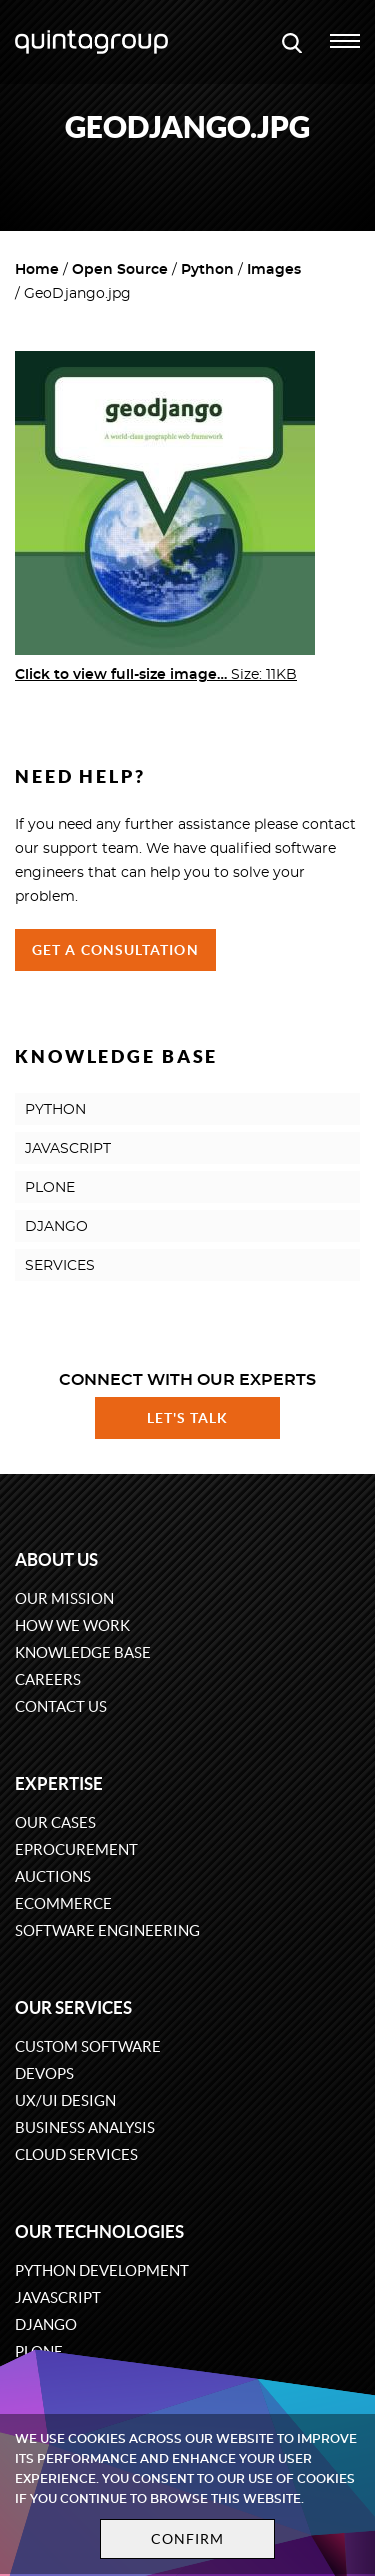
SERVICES (60, 1266)
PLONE (50, 1188)
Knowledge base (83, 1652)
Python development (102, 2270)
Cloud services (76, 2154)
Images (274, 270)
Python (207, 270)
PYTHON (55, 1110)
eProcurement (76, 1849)
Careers (48, 1679)
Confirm (188, 2539)
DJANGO (56, 1227)
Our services (73, 2007)
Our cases (55, 1822)
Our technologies (99, 2231)
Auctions (53, 1876)
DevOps (44, 2073)
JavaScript (58, 2297)
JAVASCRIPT (68, 1149)
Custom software (88, 2046)
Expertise (59, 1783)
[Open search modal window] (292, 42)
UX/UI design (65, 2100)
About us (56, 1559)
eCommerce (63, 1903)
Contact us (61, 1706)
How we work (72, 1625)
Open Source (120, 270)
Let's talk (188, 1418)
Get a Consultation (115, 950)
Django (46, 2324)
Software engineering (107, 1930)
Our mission (64, 1598)
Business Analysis (85, 2127)
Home (37, 270)
